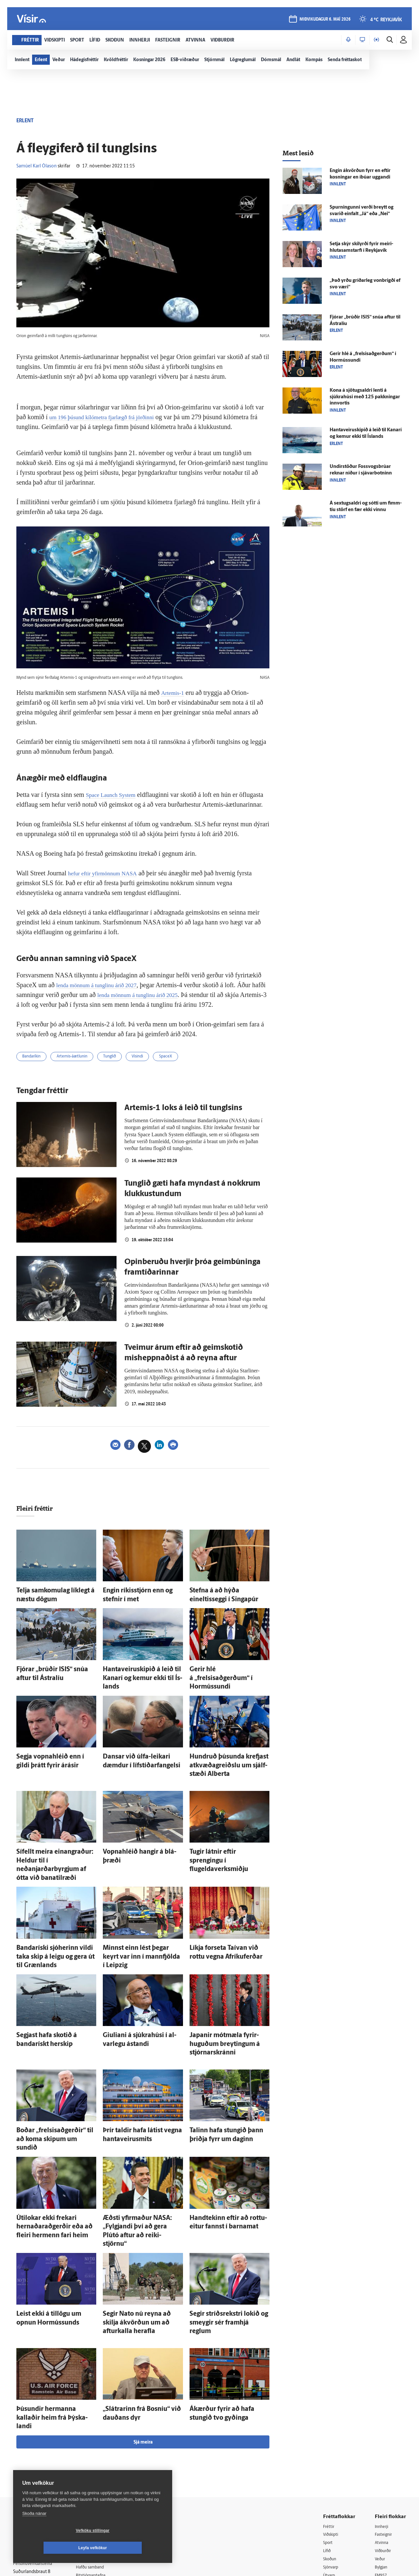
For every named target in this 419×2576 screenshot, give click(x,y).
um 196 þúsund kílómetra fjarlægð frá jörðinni (110, 417)
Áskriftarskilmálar (101, 2477)
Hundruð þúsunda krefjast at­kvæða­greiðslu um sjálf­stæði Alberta (222, 1757)
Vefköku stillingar (54, 2548)
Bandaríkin (34, 1067)
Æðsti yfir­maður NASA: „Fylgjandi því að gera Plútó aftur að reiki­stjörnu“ (140, 2158)
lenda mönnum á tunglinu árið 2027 (103, 994)
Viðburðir (384, 2445)
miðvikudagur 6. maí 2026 (324, 20)
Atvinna (382, 2436)
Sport (328, 2436)
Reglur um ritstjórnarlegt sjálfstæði (38, 2447)
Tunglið (123, 1067)
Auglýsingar (95, 2452)
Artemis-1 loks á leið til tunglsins (183, 1120)
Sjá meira (143, 2335)
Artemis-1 (174, 692)
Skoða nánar (34, 2530)
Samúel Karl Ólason (36, 166)
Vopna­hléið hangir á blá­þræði (135, 1839)
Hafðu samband (99, 2461)
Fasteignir (384, 2428)
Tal (378, 2486)
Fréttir (329, 2419)
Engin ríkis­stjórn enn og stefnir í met (142, 1601)
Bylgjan (382, 2461)
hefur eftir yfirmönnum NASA (108, 882)
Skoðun (331, 2453)
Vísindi (155, 1067)
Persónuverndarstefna (36, 2458)
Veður (381, 2453)
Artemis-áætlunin (80, 1067)
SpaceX (186, 1067)
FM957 (382, 2470)
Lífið (327, 2445)
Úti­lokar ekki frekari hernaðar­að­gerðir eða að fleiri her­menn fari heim (52, 2158)
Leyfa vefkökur (131, 2548)
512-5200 (103, 2444)
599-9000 (33, 2483)
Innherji (383, 2419)
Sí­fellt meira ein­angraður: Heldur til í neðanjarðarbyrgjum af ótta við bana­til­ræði (55, 1846)
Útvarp (330, 2470)
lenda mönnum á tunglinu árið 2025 (159, 1004)
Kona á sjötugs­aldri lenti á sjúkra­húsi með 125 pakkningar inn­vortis (365, 397)
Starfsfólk (93, 2486)
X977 (380, 2478)
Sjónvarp (332, 2461)
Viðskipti (332, 2428)
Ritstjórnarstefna (100, 2469)
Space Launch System (115, 794)
